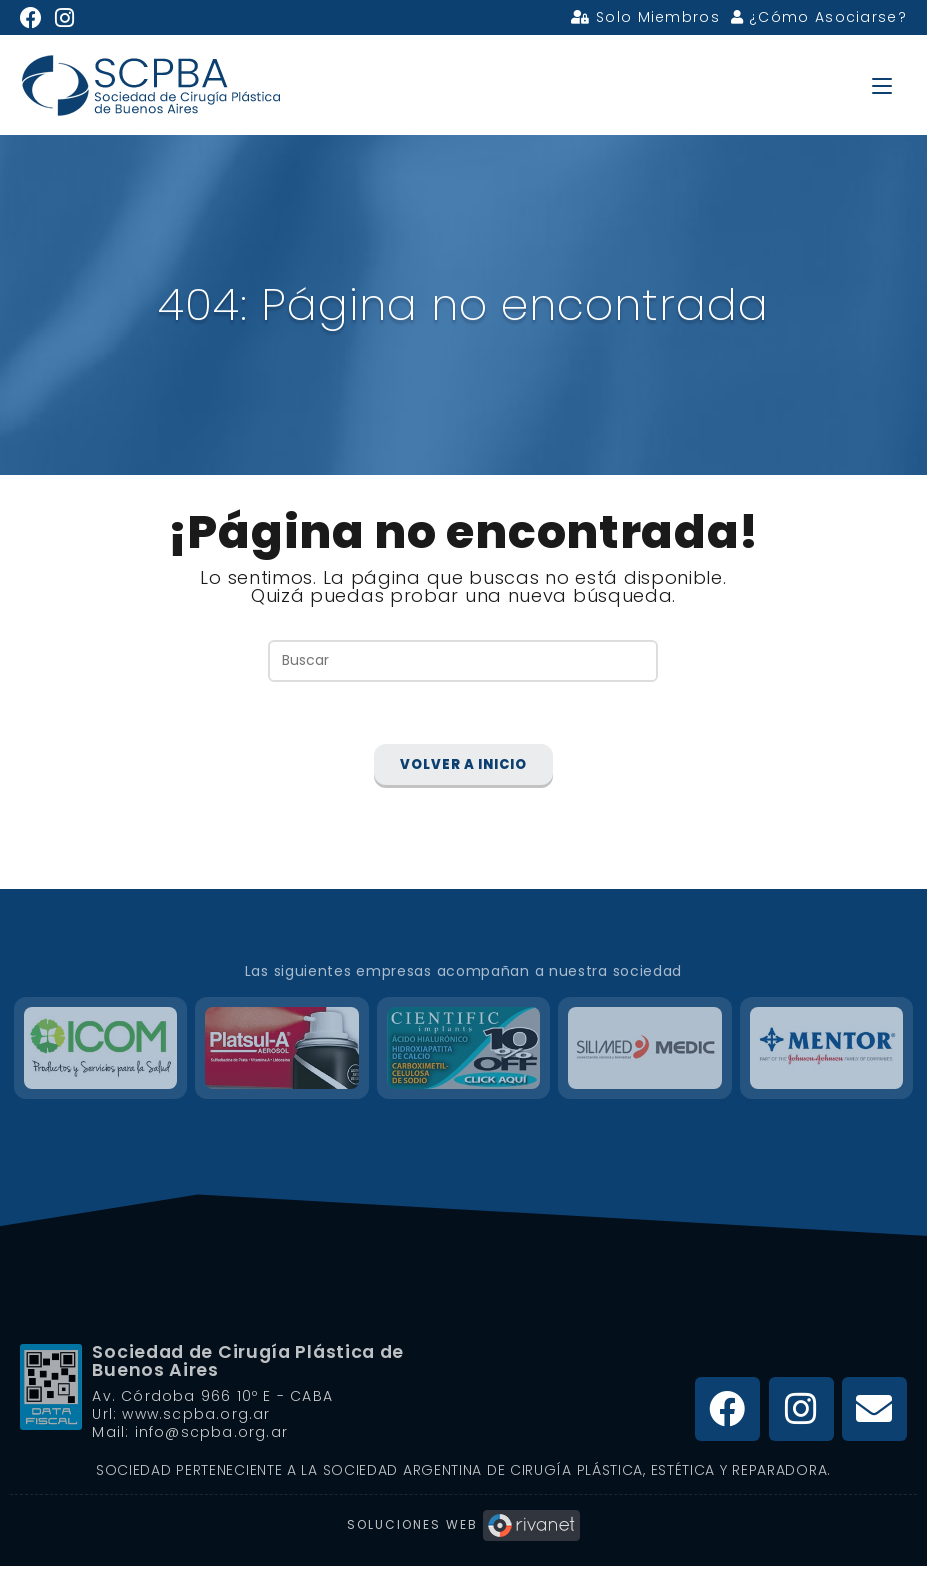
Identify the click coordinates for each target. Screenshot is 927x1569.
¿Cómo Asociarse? (819, 17)
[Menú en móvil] (882, 84)
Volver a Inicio (463, 768)
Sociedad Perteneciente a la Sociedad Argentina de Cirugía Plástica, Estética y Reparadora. (463, 1473)
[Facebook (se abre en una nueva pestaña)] (34, 18)
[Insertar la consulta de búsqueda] (463, 660)
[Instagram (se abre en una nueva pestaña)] (65, 18)
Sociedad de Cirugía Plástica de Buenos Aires (252, 1363)
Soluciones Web (463, 1527)
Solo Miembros (645, 17)
